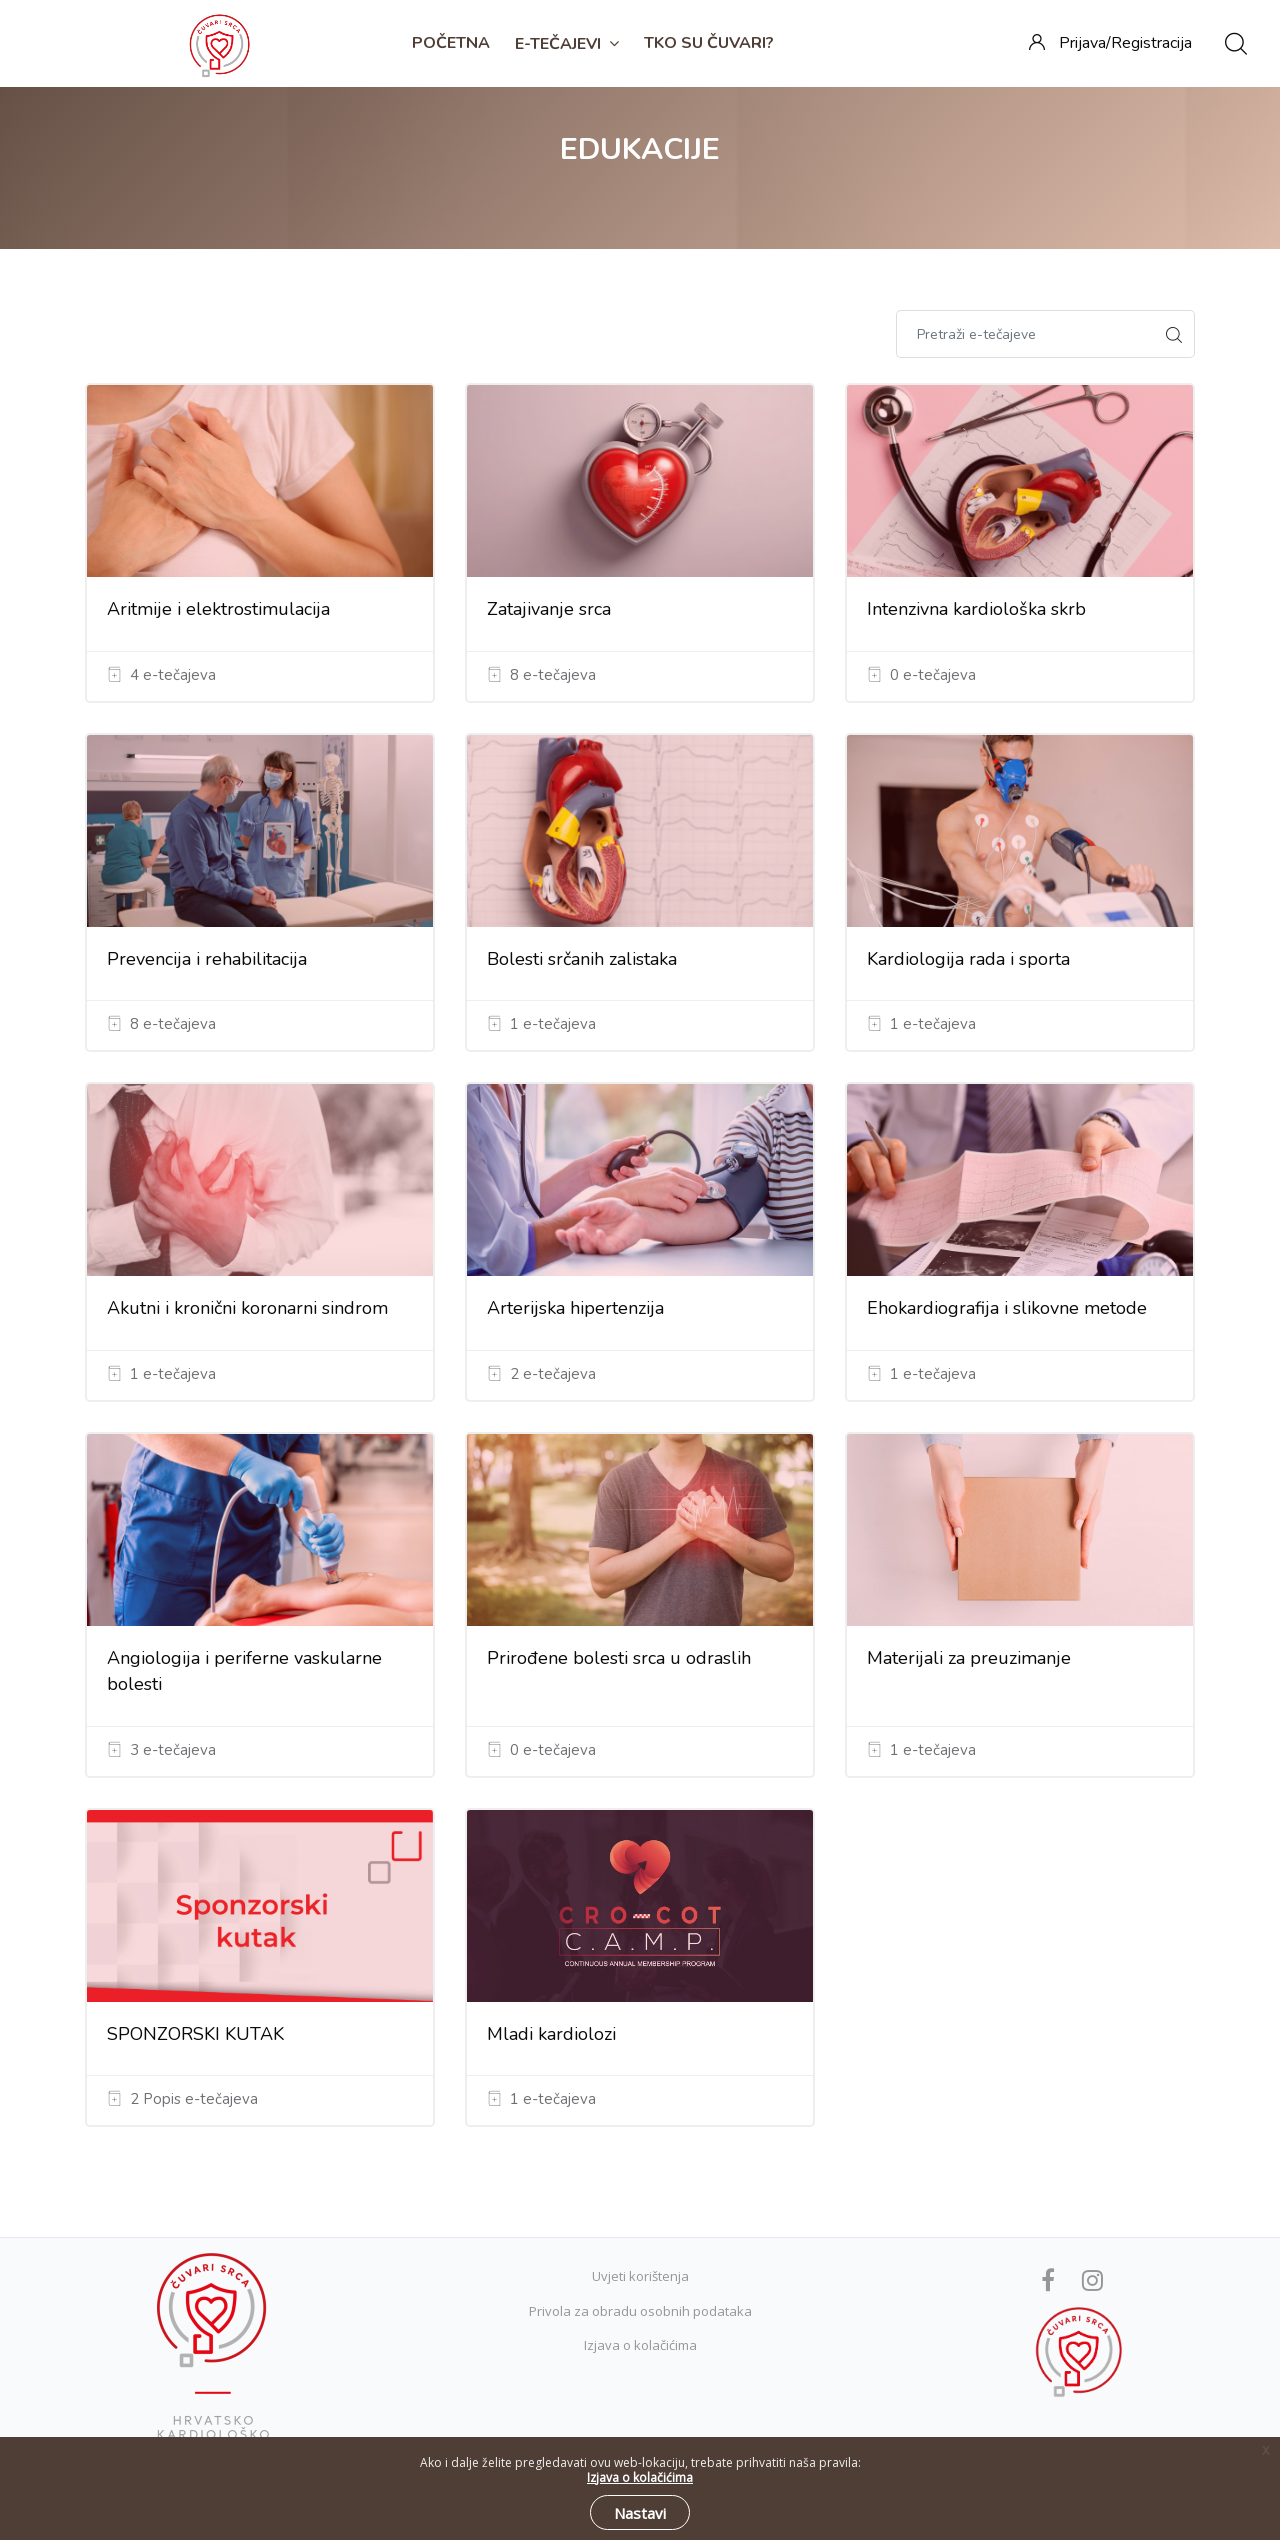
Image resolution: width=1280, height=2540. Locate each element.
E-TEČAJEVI (567, 44)
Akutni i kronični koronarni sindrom (247, 1308)
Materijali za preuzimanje (969, 1658)
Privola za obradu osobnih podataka (640, 2311)
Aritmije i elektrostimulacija (218, 609)
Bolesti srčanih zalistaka (582, 959)
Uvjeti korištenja (640, 2276)
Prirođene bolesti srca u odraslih (619, 1658)
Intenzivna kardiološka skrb (976, 609)
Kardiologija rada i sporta (968, 959)
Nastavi (640, 2513)
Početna (451, 43)
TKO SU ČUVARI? (709, 43)
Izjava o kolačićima (640, 2345)
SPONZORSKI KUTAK (195, 2034)
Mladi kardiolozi (551, 2034)
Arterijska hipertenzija (575, 1308)
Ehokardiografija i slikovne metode (1007, 1308)
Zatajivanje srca (549, 609)
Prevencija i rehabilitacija (207, 959)
